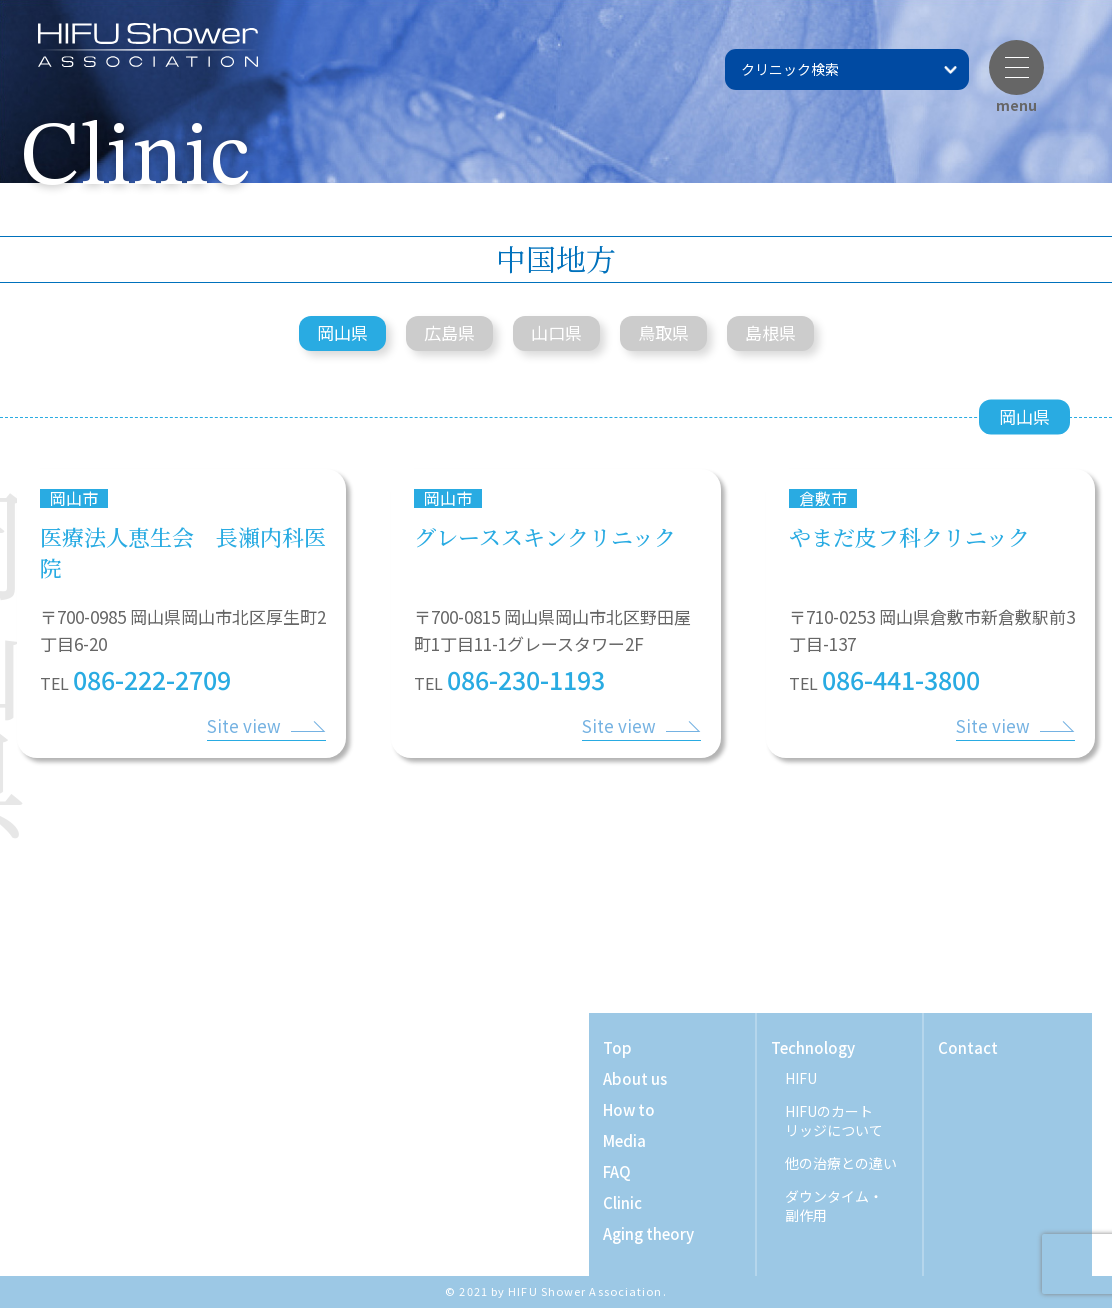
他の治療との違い (841, 1163)
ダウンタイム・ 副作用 (834, 1206)
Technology (813, 1047)
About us (635, 1078)
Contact (968, 1047)
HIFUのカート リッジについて (834, 1121)
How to (629, 1109)
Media (624, 1140)
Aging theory (648, 1233)
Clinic (622, 1202)
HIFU (801, 1078)
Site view (244, 725)
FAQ (617, 1171)
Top (617, 1047)
